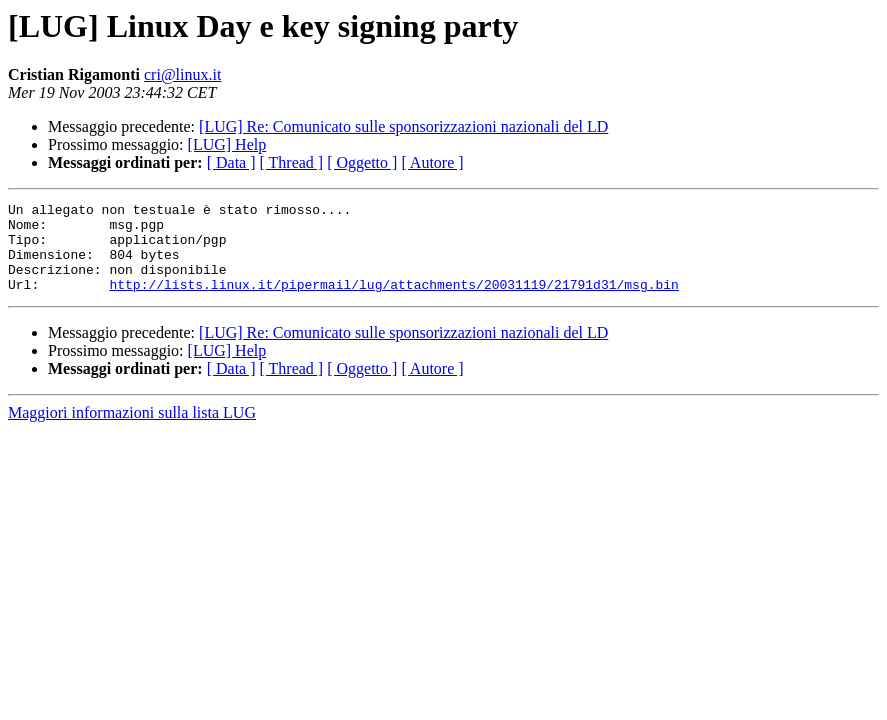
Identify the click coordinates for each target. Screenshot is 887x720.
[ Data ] (231, 162)
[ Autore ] (432, 162)
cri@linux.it (182, 74)
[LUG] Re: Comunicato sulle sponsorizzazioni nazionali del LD (403, 126)
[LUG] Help (227, 144)
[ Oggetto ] (362, 162)
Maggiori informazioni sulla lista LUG (132, 430)
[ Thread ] (292, 162)
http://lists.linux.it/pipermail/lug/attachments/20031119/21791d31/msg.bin (393, 302)
